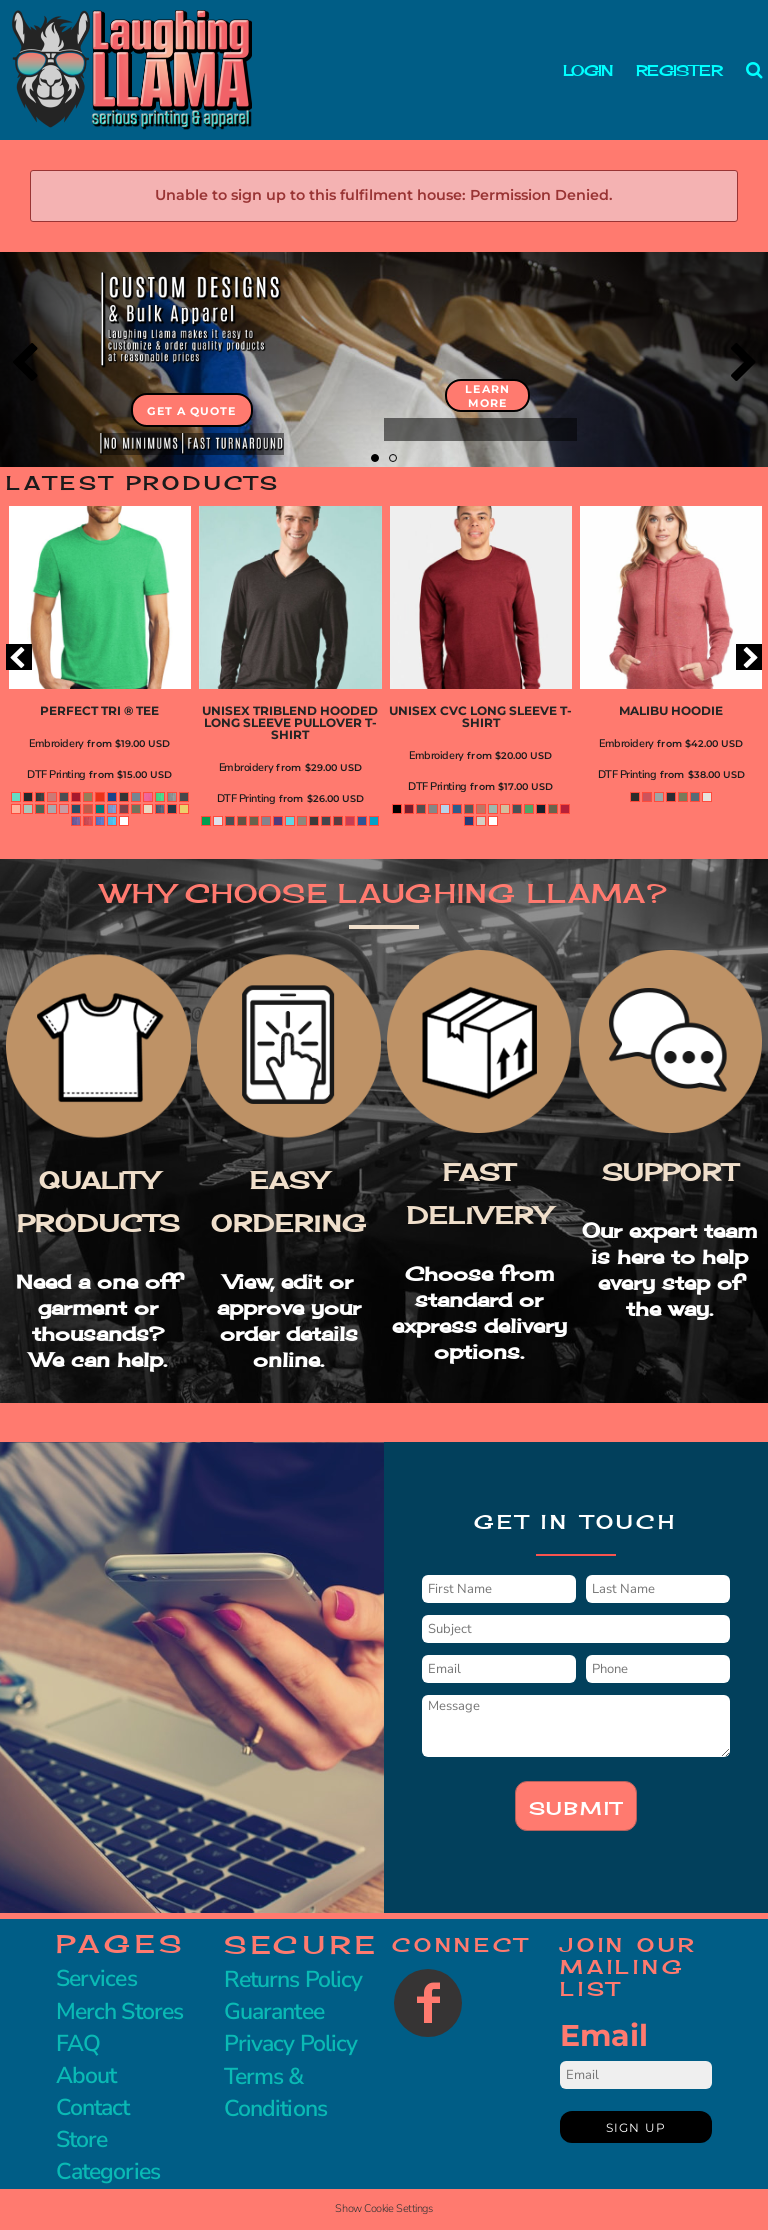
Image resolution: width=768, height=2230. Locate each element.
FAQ (78, 2043)
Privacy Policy (290, 2043)
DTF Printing (56, 774)
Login (588, 70)
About (86, 2075)
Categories (108, 2171)
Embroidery (56, 743)
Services (96, 1978)
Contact (93, 2107)
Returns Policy (293, 1979)
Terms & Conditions (275, 2092)
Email (604, 2035)
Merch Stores (119, 2011)
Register (679, 70)
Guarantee (274, 2011)
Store (81, 2139)
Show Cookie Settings (383, 2208)
